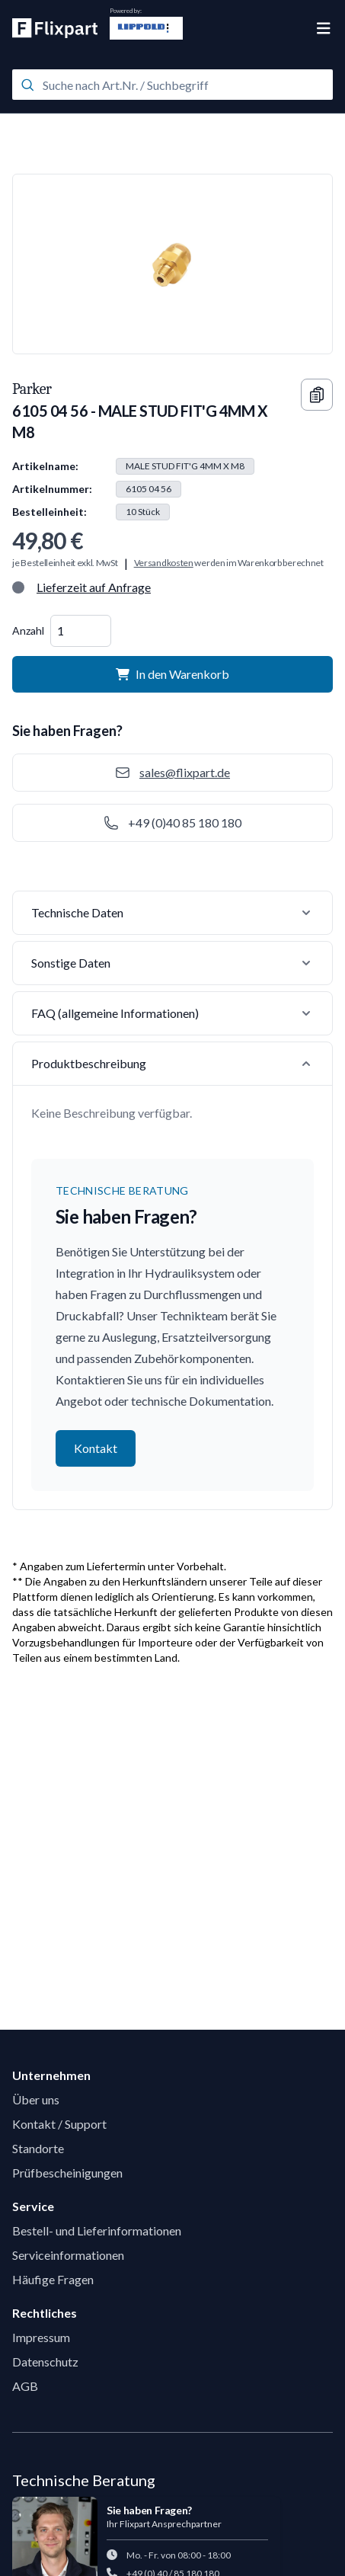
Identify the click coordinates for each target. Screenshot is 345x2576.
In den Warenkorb (172, 674)
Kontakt (95, 1448)
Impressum (41, 2337)
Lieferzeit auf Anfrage (94, 587)
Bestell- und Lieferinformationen (96, 2230)
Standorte (38, 2148)
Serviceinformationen (68, 2255)
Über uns (35, 2099)
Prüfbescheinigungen (67, 2172)
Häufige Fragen (53, 2279)
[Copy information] (317, 395)
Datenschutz (45, 2361)
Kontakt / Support (59, 2124)
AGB (25, 2386)
